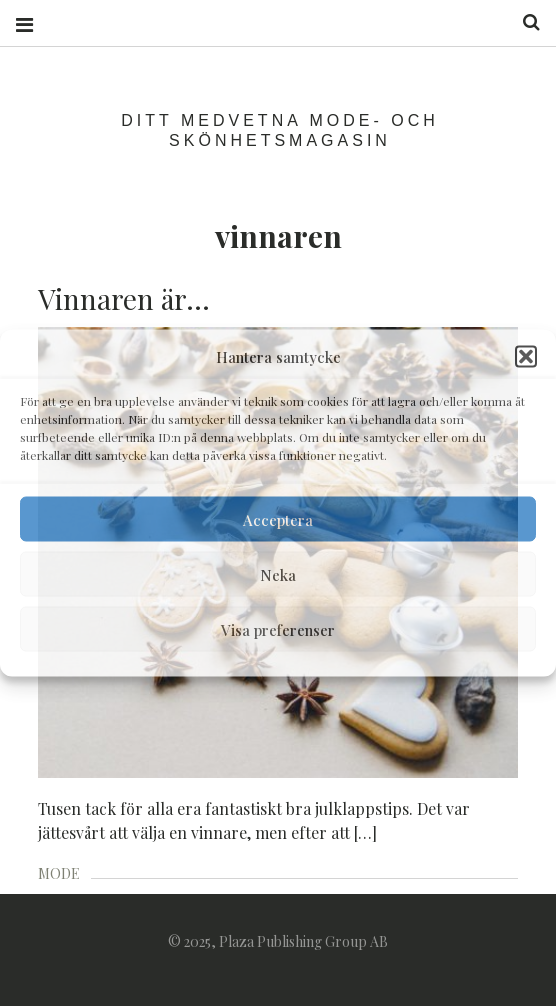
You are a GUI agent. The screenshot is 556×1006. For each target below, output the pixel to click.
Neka (278, 574)
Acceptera (278, 519)
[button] (526, 357)
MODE (59, 873)
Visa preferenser (278, 629)
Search (524, 22)
